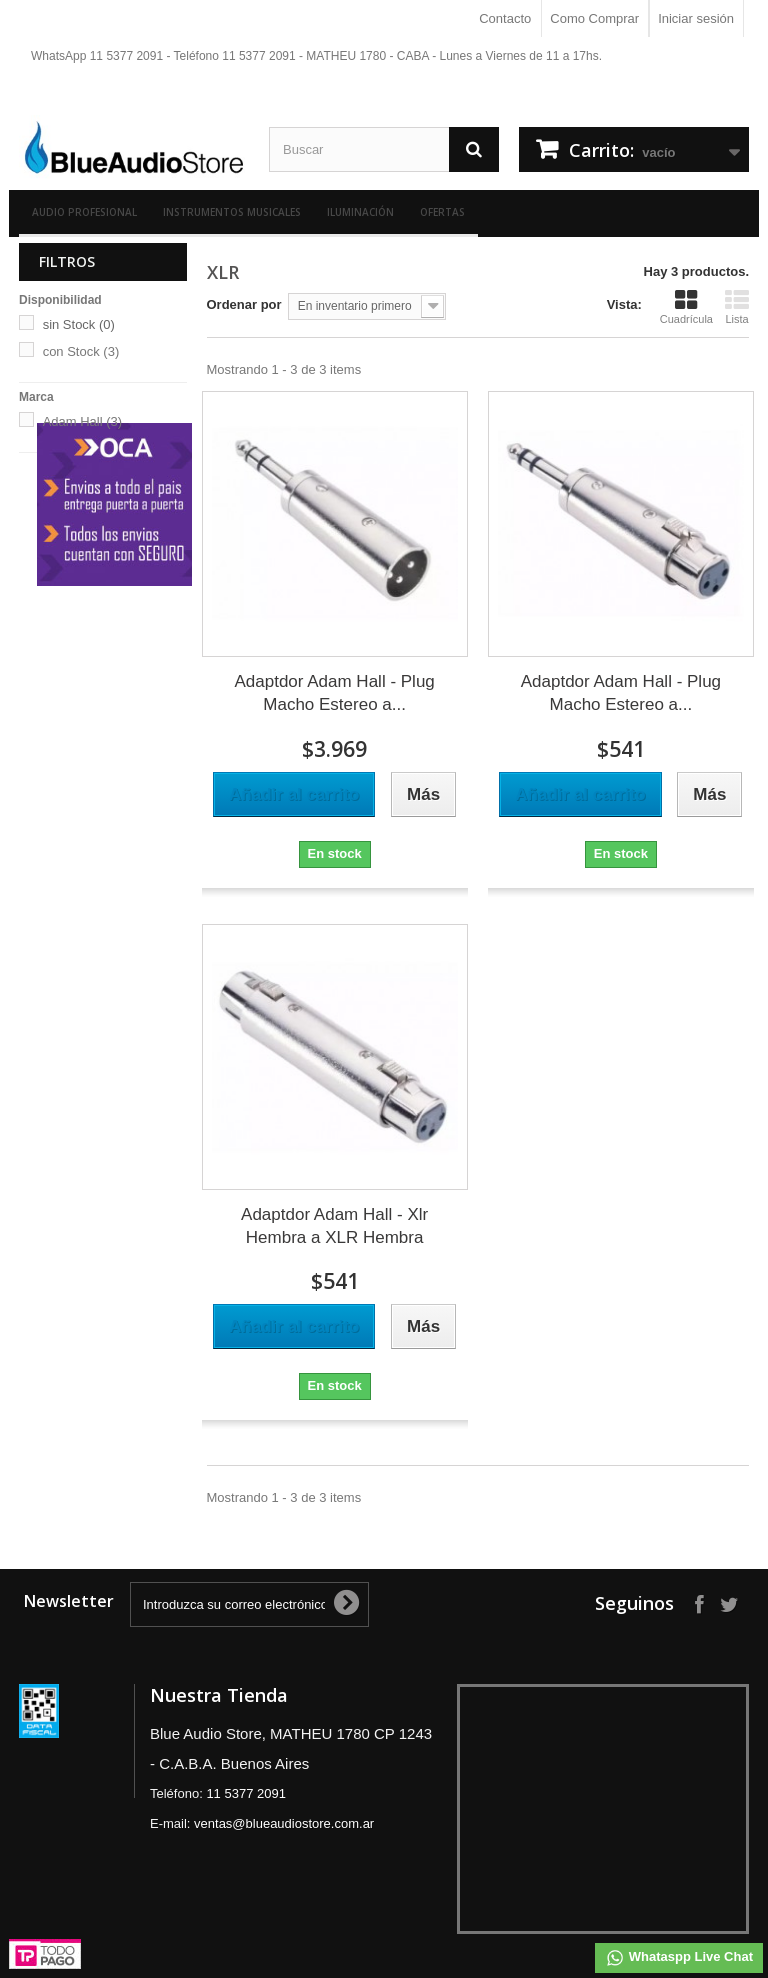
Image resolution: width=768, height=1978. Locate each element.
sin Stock (79, 324)
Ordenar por (244, 304)
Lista (737, 307)
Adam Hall (82, 421)
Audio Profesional (84, 212)
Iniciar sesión (696, 18)
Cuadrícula (686, 307)
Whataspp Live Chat (679, 1958)
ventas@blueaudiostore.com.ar (284, 1823)
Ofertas (442, 212)
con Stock (81, 351)
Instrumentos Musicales (232, 212)
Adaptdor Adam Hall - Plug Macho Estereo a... (334, 693)
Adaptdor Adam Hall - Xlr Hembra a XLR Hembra (334, 1226)
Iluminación (360, 212)
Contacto (505, 18)
